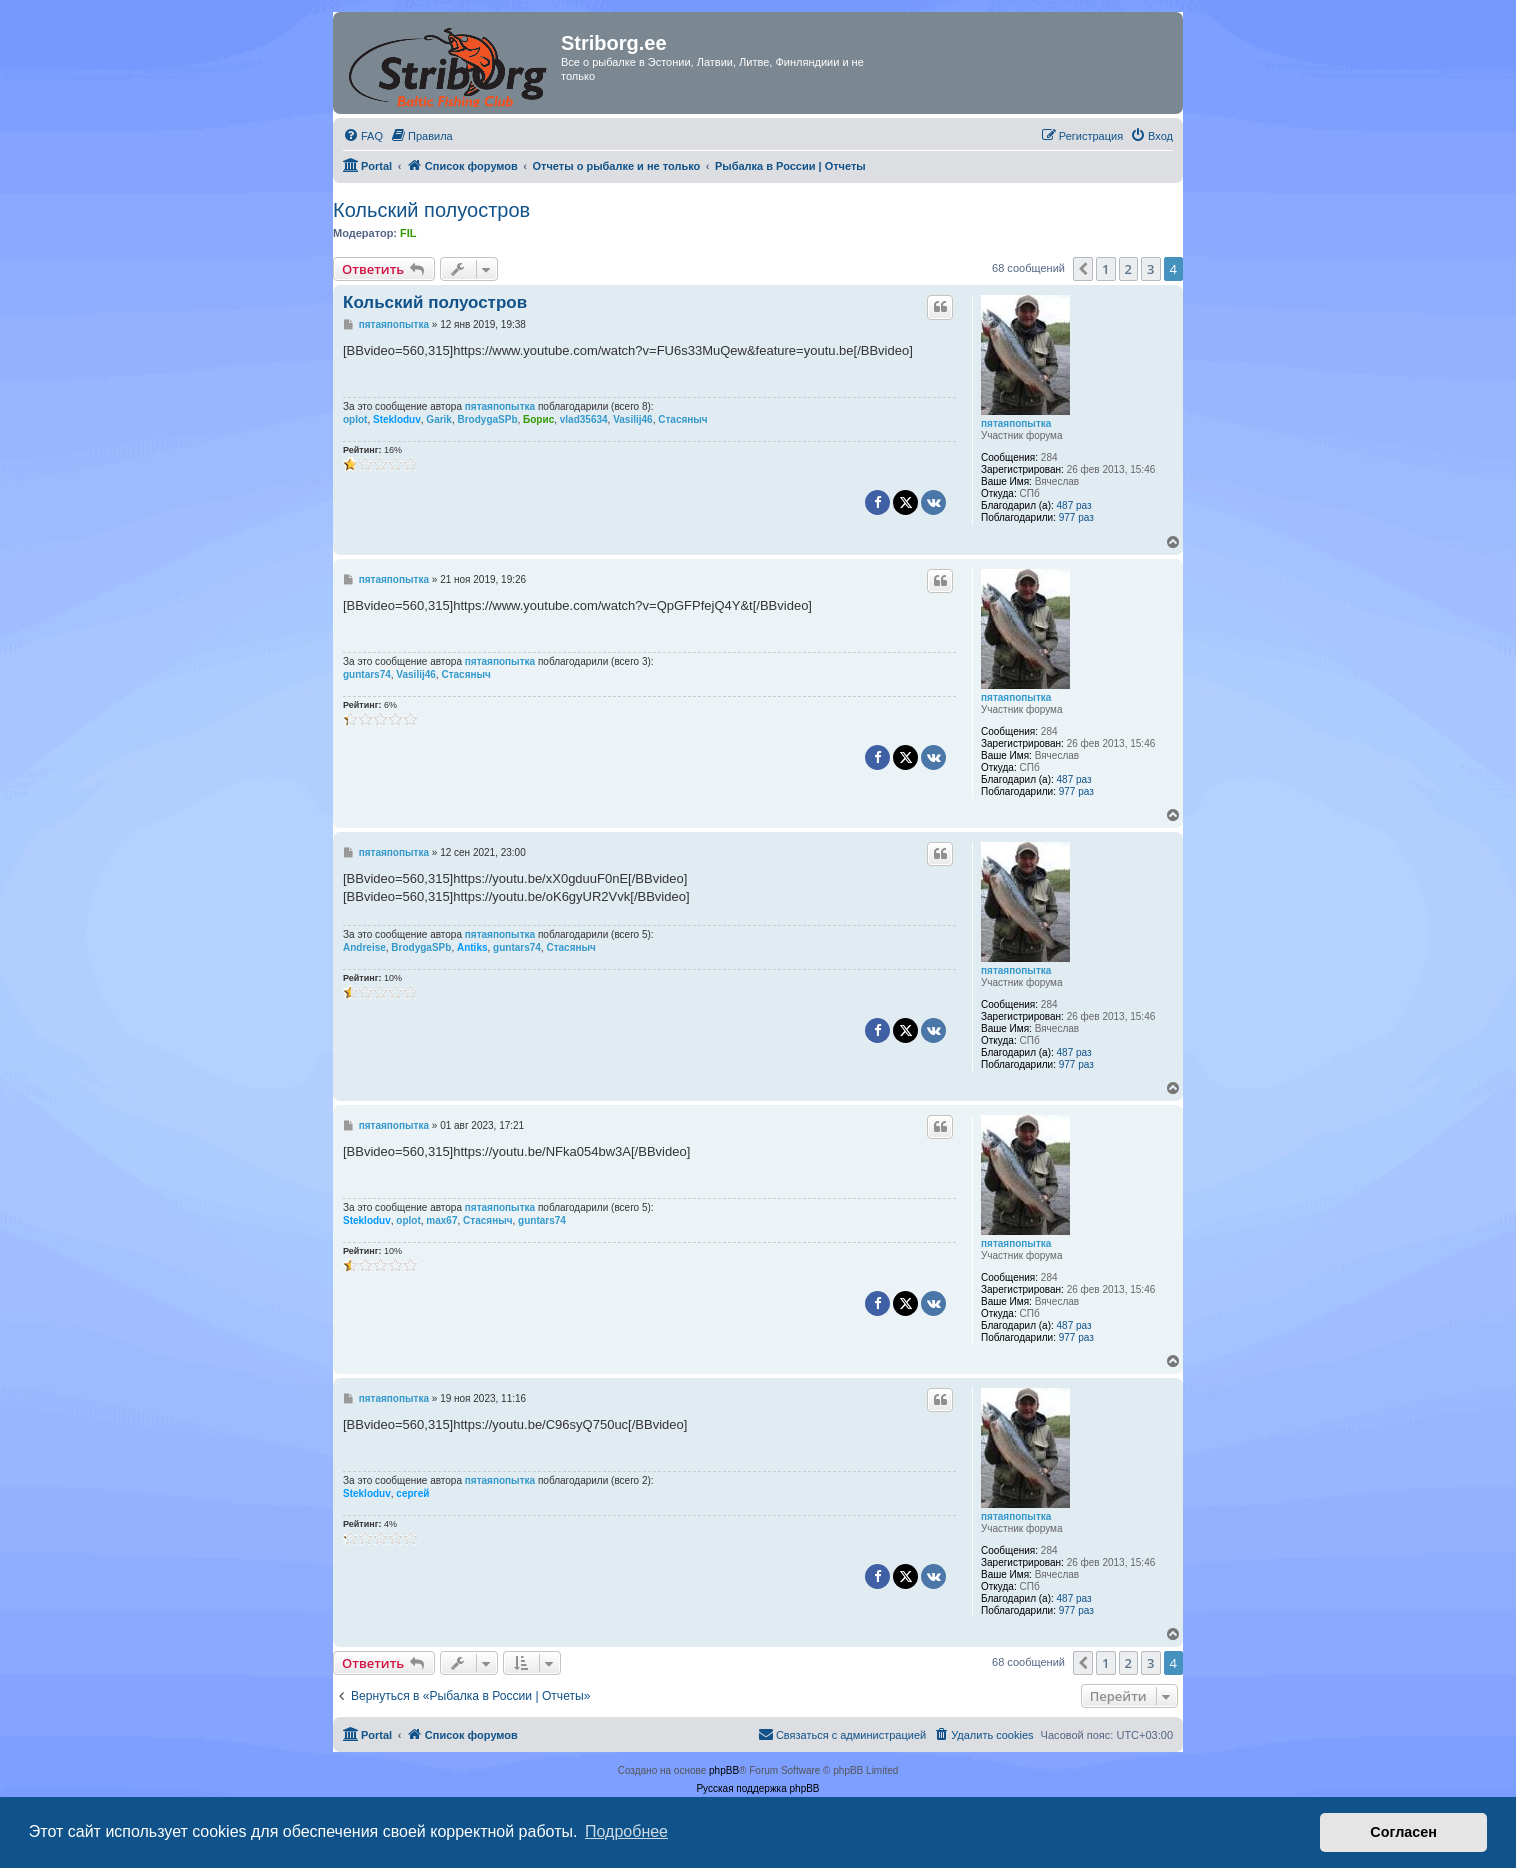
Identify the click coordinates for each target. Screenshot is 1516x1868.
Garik (439, 419)
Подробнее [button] (626, 1831)
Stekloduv (397, 419)
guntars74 (367, 674)
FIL (408, 233)
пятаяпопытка (1016, 423)
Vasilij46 (632, 419)
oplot (355, 419)
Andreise (364, 947)
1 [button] (1105, 269)
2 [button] (1128, 269)
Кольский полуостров (431, 210)
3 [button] (1150, 269)
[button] (1083, 269)
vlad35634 (584, 419)
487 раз (1074, 505)
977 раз (1076, 517)
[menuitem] (363, 136)
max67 (441, 1220)
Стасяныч (682, 419)
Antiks (472, 947)
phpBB (724, 1770)
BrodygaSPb (488, 419)
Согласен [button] (1403, 1832)
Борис (538, 419)
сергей (412, 1493)
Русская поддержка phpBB (757, 1788)
